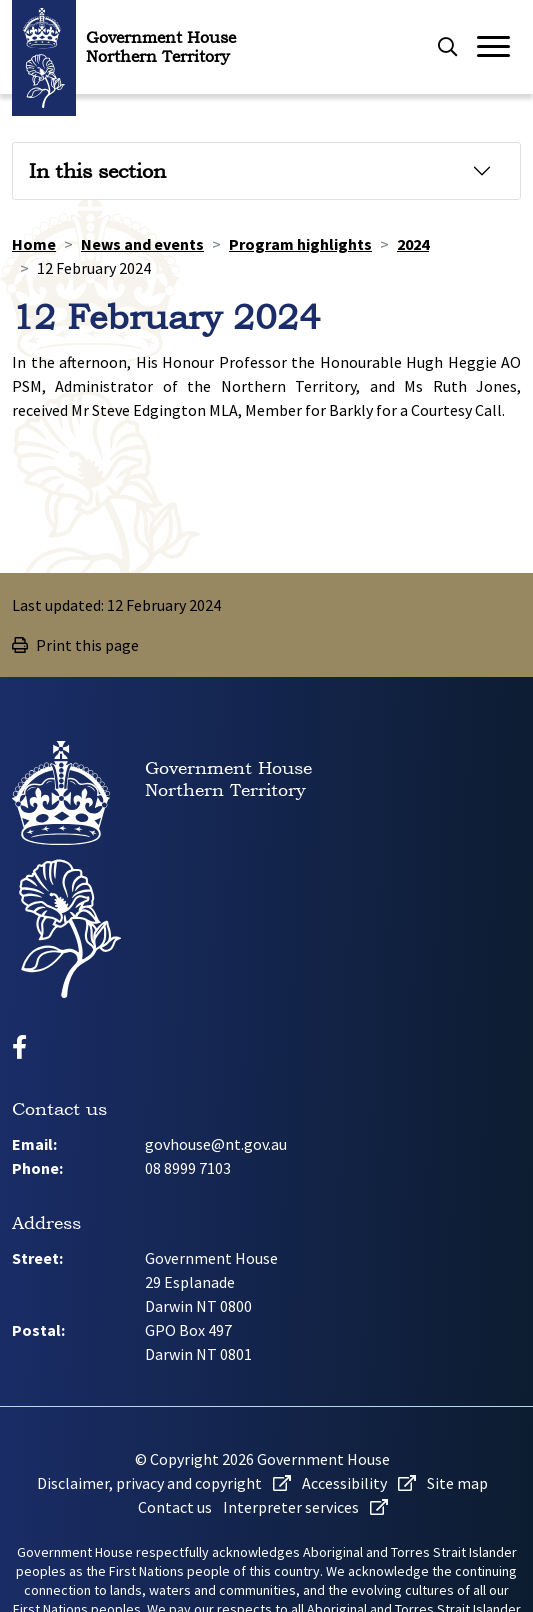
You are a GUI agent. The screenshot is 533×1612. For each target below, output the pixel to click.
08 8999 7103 (188, 1168)
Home (34, 244)
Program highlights (300, 244)
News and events (142, 244)
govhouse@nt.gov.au (216, 1144)
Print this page (75, 645)
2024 (413, 244)
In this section (97, 171)
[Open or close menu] (498, 47)
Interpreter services (305, 1507)
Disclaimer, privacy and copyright (164, 1483)
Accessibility (359, 1483)
